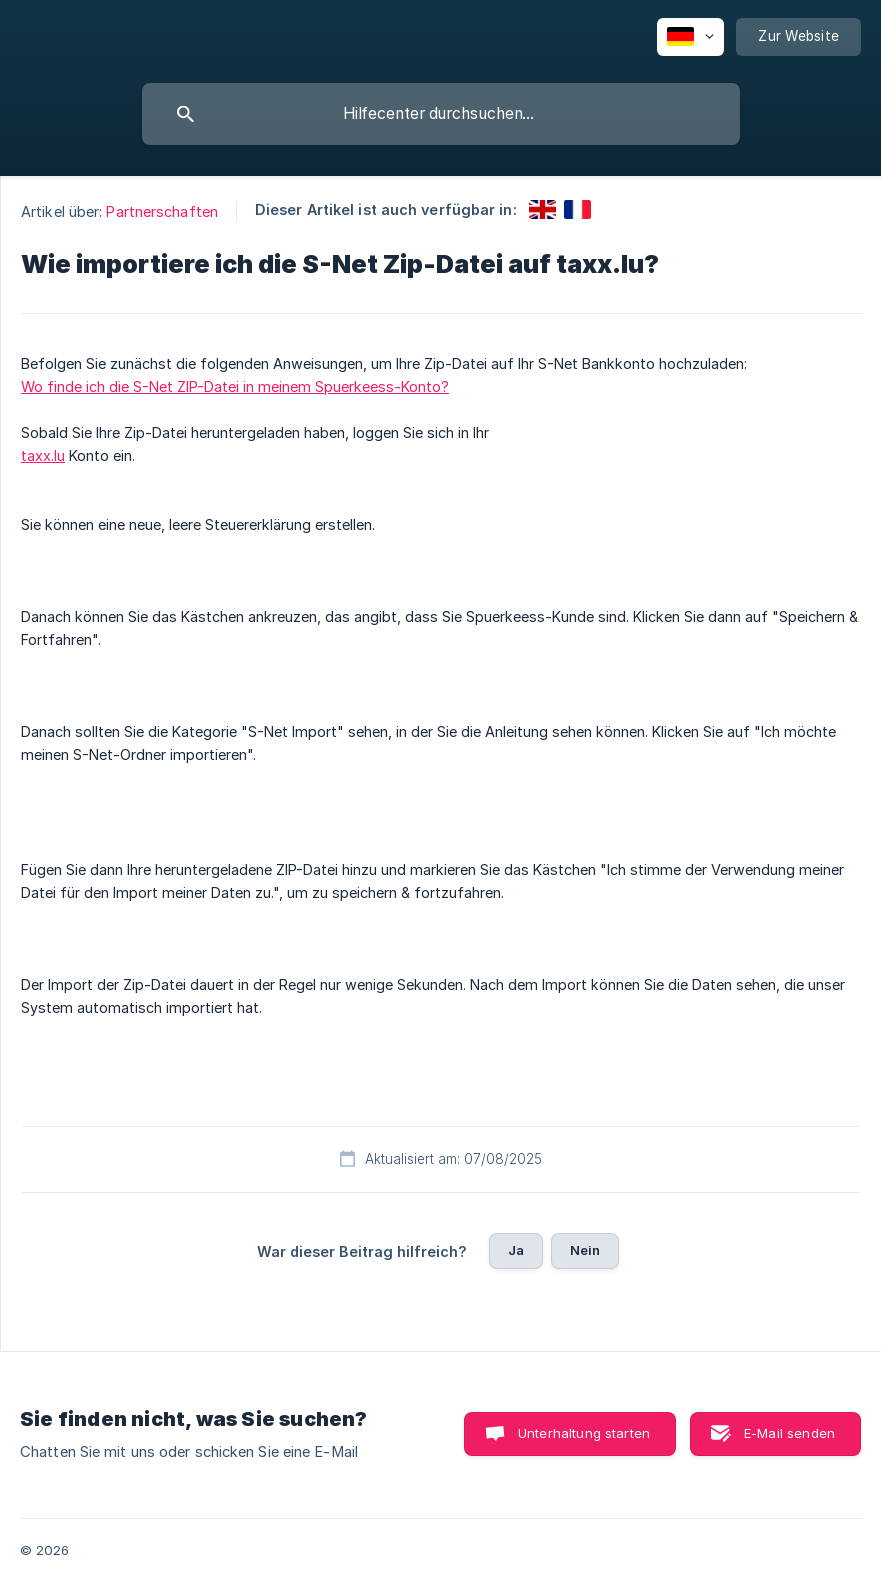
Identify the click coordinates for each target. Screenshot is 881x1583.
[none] (690, 37)
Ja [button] (516, 1250)
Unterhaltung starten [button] (584, 1433)
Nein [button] (585, 1250)
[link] (542, 209)
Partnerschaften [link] (162, 211)
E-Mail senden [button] (789, 1433)
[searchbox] (441, 114)
